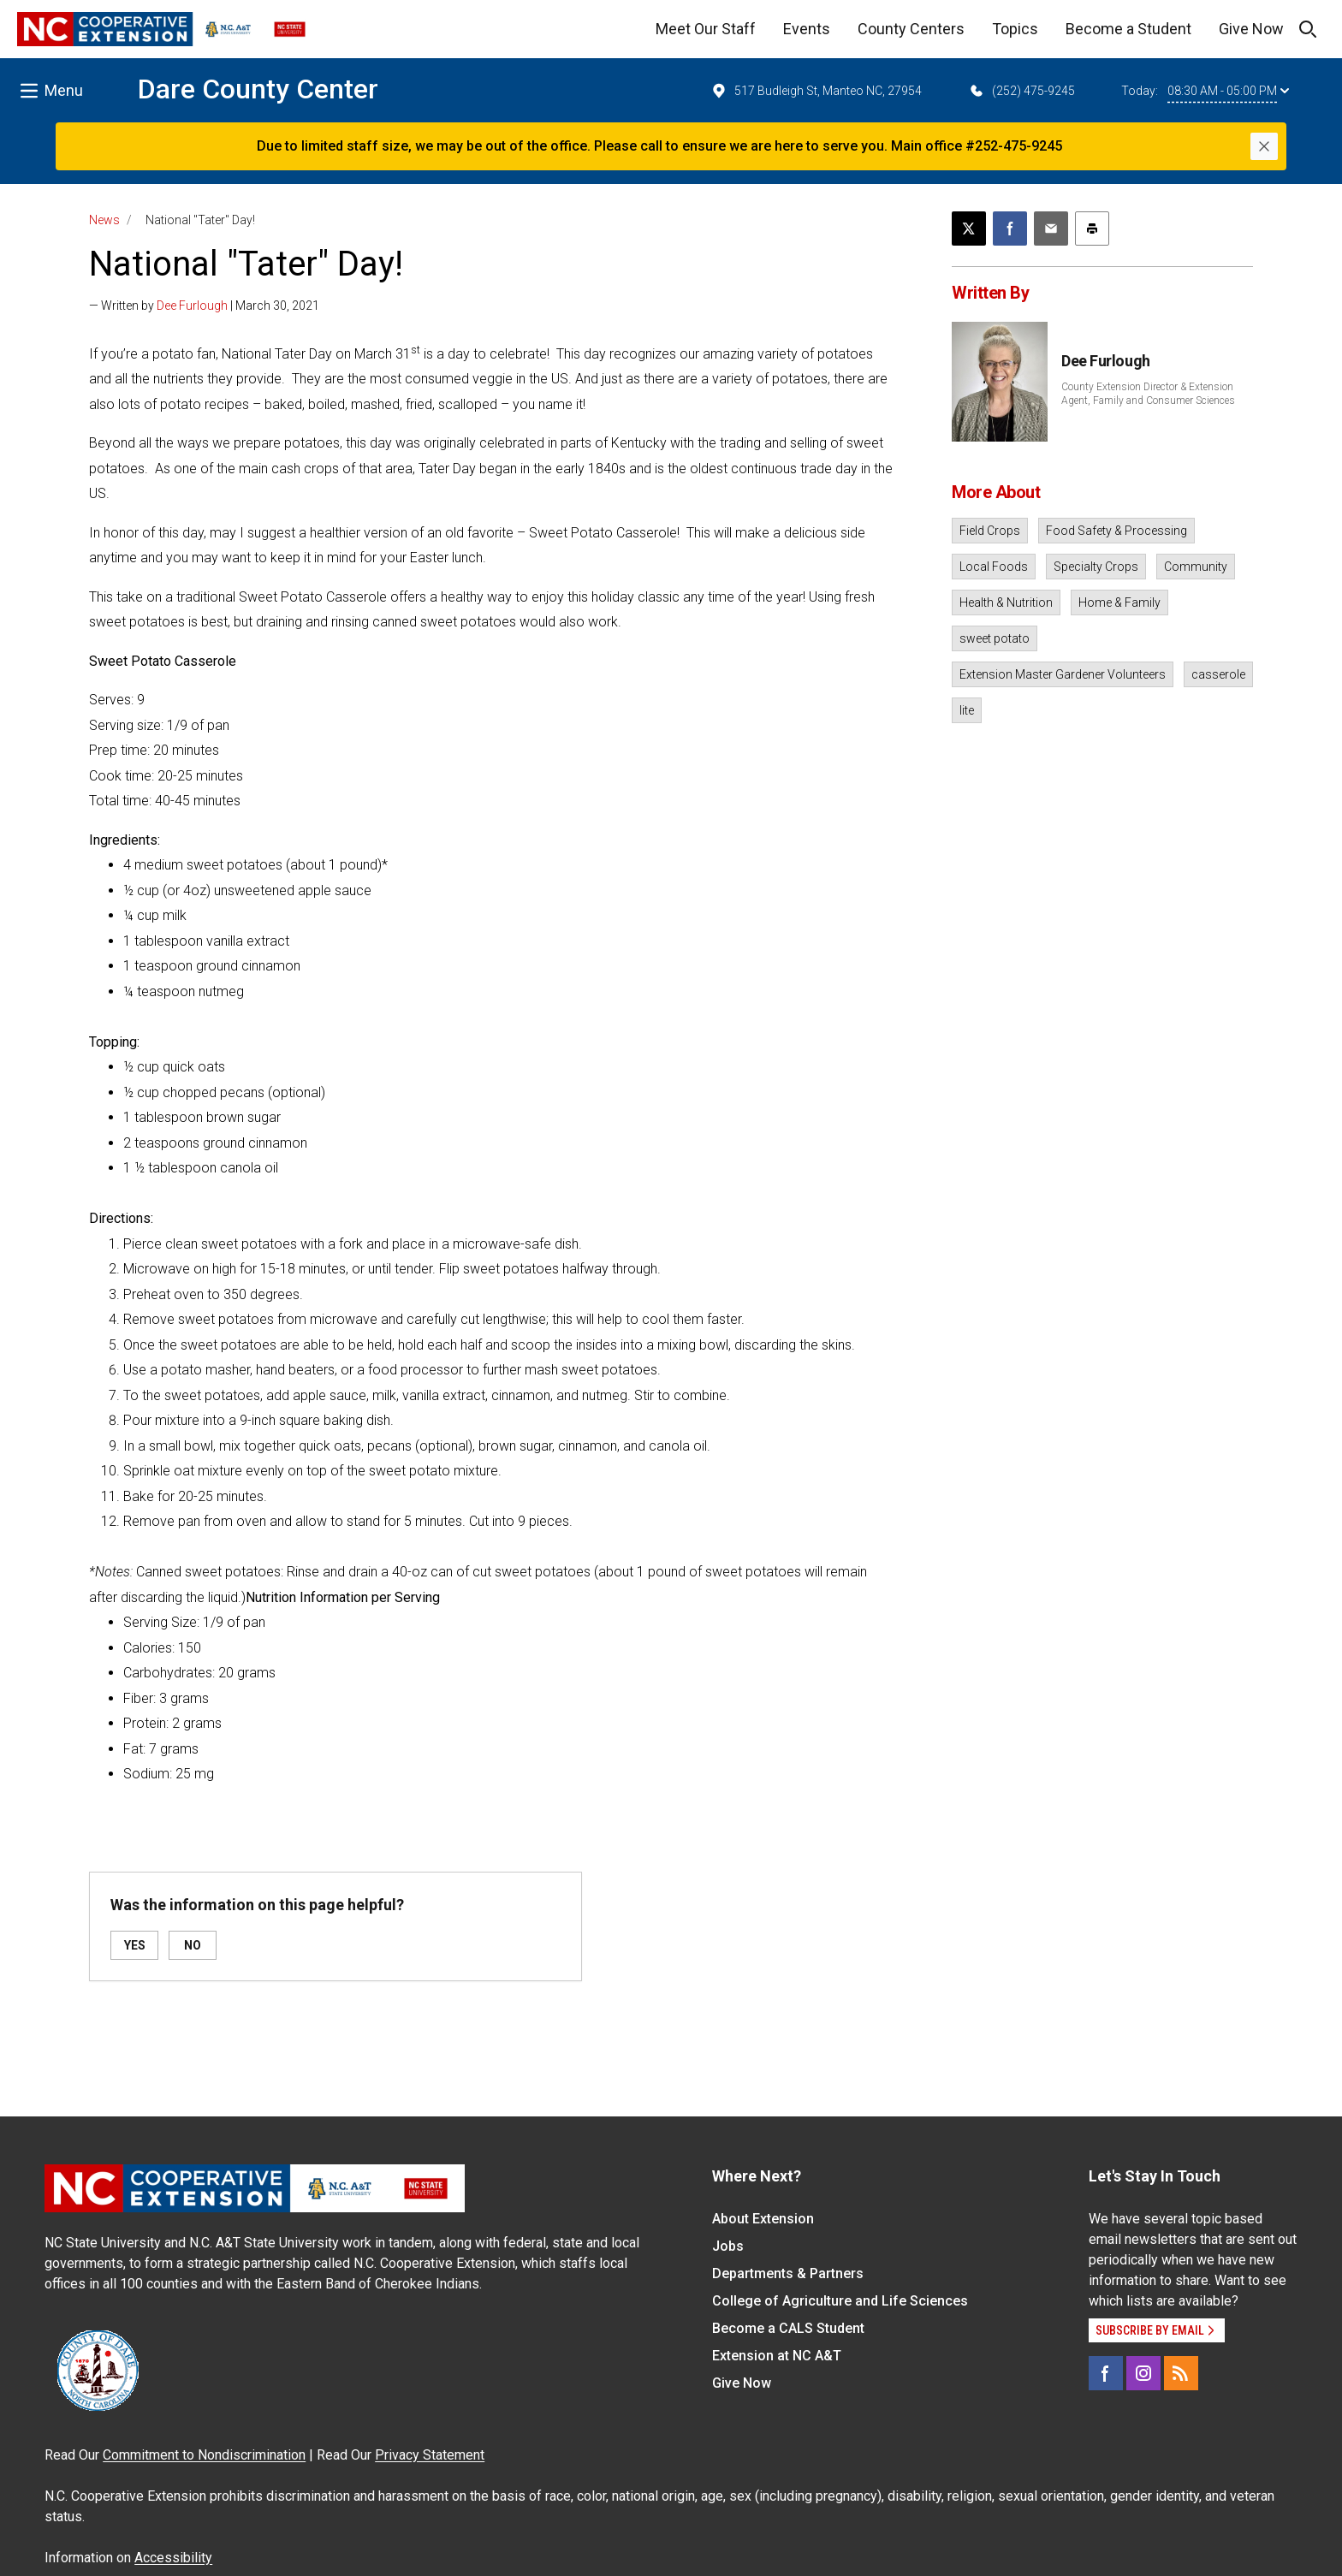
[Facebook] (1106, 2373)
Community (1195, 566)
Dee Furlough (192, 305)
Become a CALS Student (788, 2328)
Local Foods (993, 566)
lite (966, 710)
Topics (1015, 29)
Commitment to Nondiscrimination (204, 2455)
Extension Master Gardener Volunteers (1062, 674)
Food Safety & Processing (1116, 530)
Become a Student (1128, 29)
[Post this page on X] (969, 228)
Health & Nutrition (1006, 602)
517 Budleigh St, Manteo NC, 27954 (816, 90)
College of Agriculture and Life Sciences (840, 2301)
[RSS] (1181, 2373)
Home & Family (1119, 602)
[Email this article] (1051, 228)
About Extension (763, 2219)
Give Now (1251, 29)
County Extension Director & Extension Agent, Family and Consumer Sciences (1148, 394)
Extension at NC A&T (776, 2355)
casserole (1218, 674)
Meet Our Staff (706, 29)
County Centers (911, 29)
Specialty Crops (1096, 566)
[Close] (1264, 146)
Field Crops (989, 530)
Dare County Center (258, 89)
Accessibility (173, 2557)
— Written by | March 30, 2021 (204, 305)
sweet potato (994, 638)
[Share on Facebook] (1010, 228)
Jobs (728, 2246)
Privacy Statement (429, 2455)
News (104, 220)
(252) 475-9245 (1021, 90)
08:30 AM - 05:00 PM (1228, 91)
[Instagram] (1143, 2373)
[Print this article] (1092, 228)
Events (806, 29)
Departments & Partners (788, 2273)
